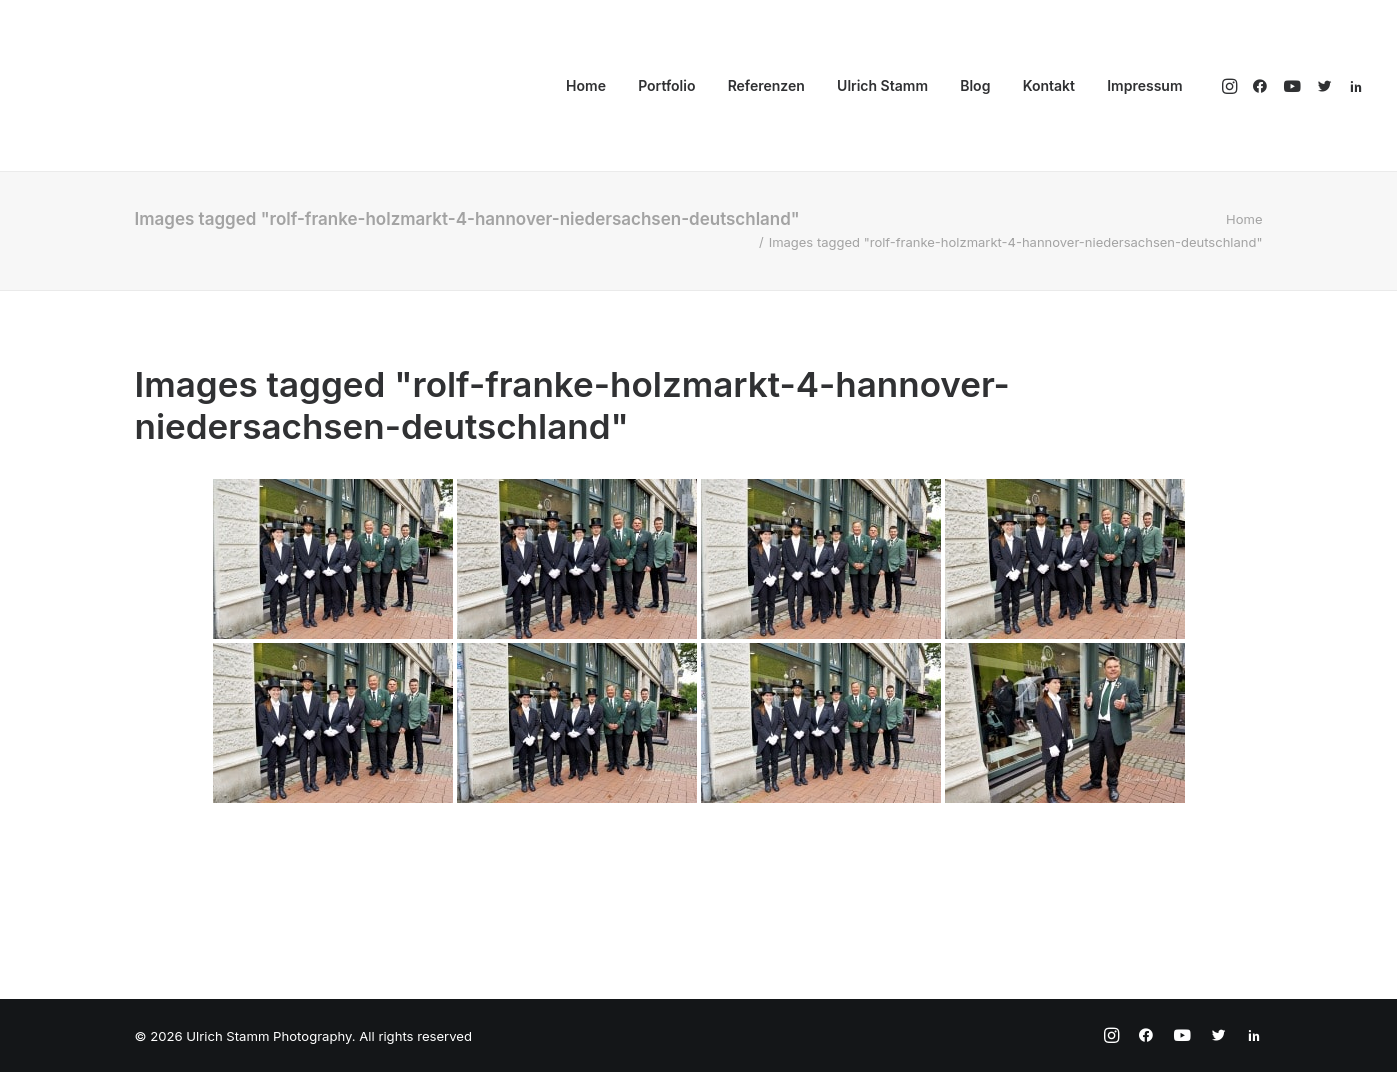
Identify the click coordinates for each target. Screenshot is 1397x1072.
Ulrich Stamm (882, 85)
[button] (1231, 86)
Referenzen (766, 85)
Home (586, 85)
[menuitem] (586, 86)
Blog (975, 85)
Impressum (1144, 85)
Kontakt (1049, 85)
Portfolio (666, 85)
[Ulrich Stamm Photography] (108, 86)
